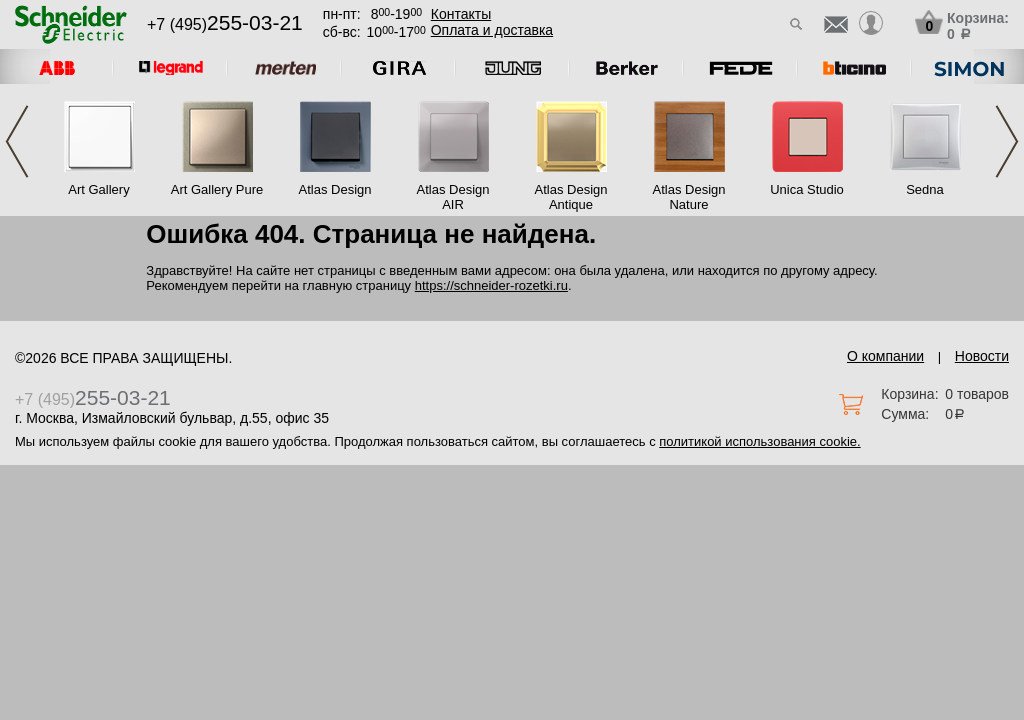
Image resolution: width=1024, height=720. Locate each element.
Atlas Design (335, 189)
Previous (17, 141)
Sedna (925, 189)
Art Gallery (98, 189)
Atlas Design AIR (453, 197)
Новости (982, 356)
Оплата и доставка (492, 30)
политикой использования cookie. (759, 441)
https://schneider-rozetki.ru (491, 285)
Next (1007, 141)
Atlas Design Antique (571, 197)
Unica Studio (807, 189)
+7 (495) (225, 24)
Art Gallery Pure (217, 189)
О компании (885, 356)
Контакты (461, 14)
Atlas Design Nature (689, 197)
